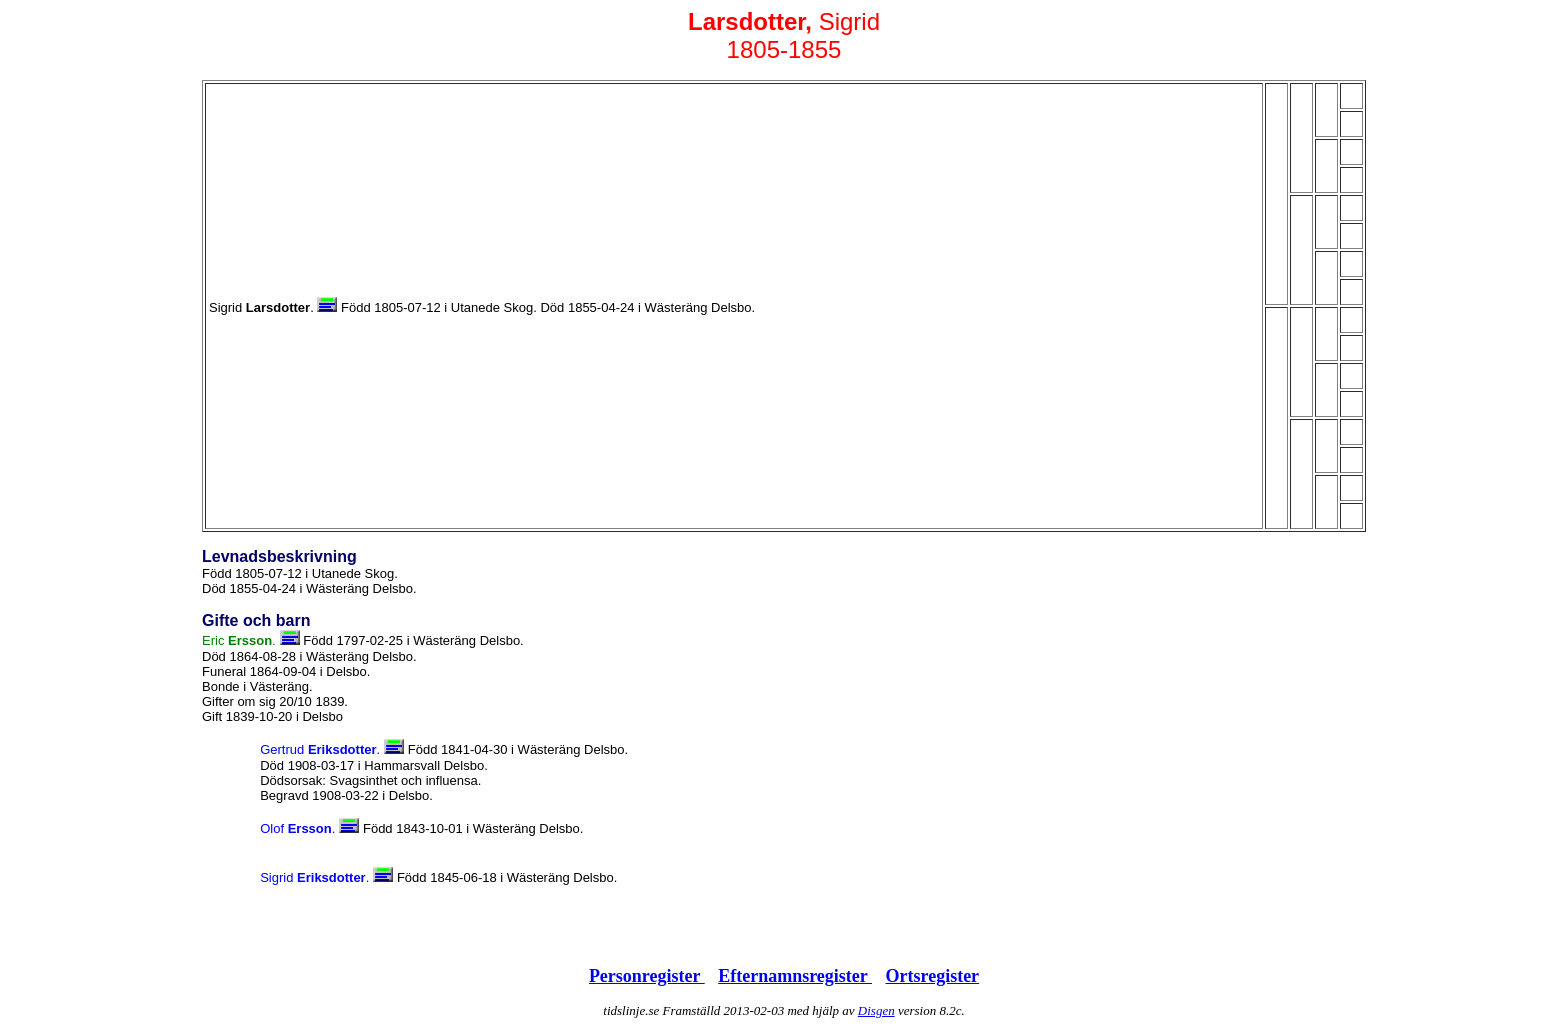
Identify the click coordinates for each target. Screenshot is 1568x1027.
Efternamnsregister (795, 976)
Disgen (876, 1010)
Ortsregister (932, 976)
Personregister (647, 976)
